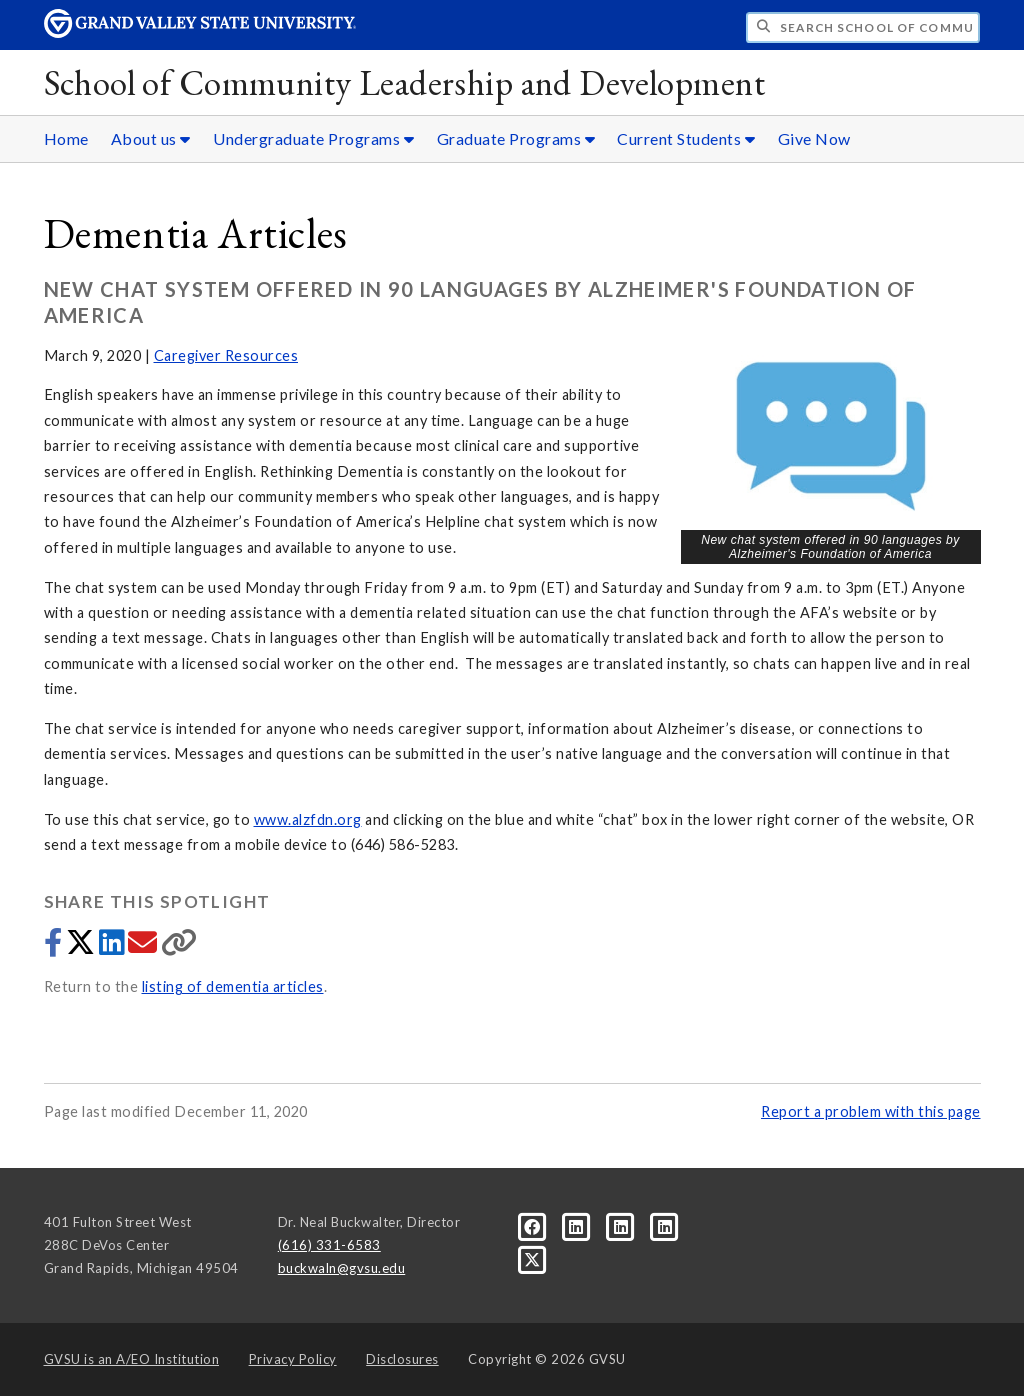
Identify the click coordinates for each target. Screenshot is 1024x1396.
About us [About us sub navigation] (151, 138)
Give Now (814, 138)
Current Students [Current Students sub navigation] (686, 138)
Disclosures (402, 1359)
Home (66, 138)
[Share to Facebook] (55, 947)
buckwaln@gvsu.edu (342, 1268)
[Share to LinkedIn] (113, 947)
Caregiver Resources (226, 355)
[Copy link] (179, 947)
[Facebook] (534, 1226)
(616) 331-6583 (329, 1245)
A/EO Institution (132, 1359)
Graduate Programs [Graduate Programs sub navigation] (516, 138)
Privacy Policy (293, 1359)
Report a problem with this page (871, 1111)
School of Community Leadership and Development (404, 82)
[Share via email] (144, 947)
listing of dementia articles (233, 986)
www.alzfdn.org (308, 819)
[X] (532, 1258)
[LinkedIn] (578, 1226)
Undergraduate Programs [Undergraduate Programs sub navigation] (313, 138)
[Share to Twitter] (82, 947)
